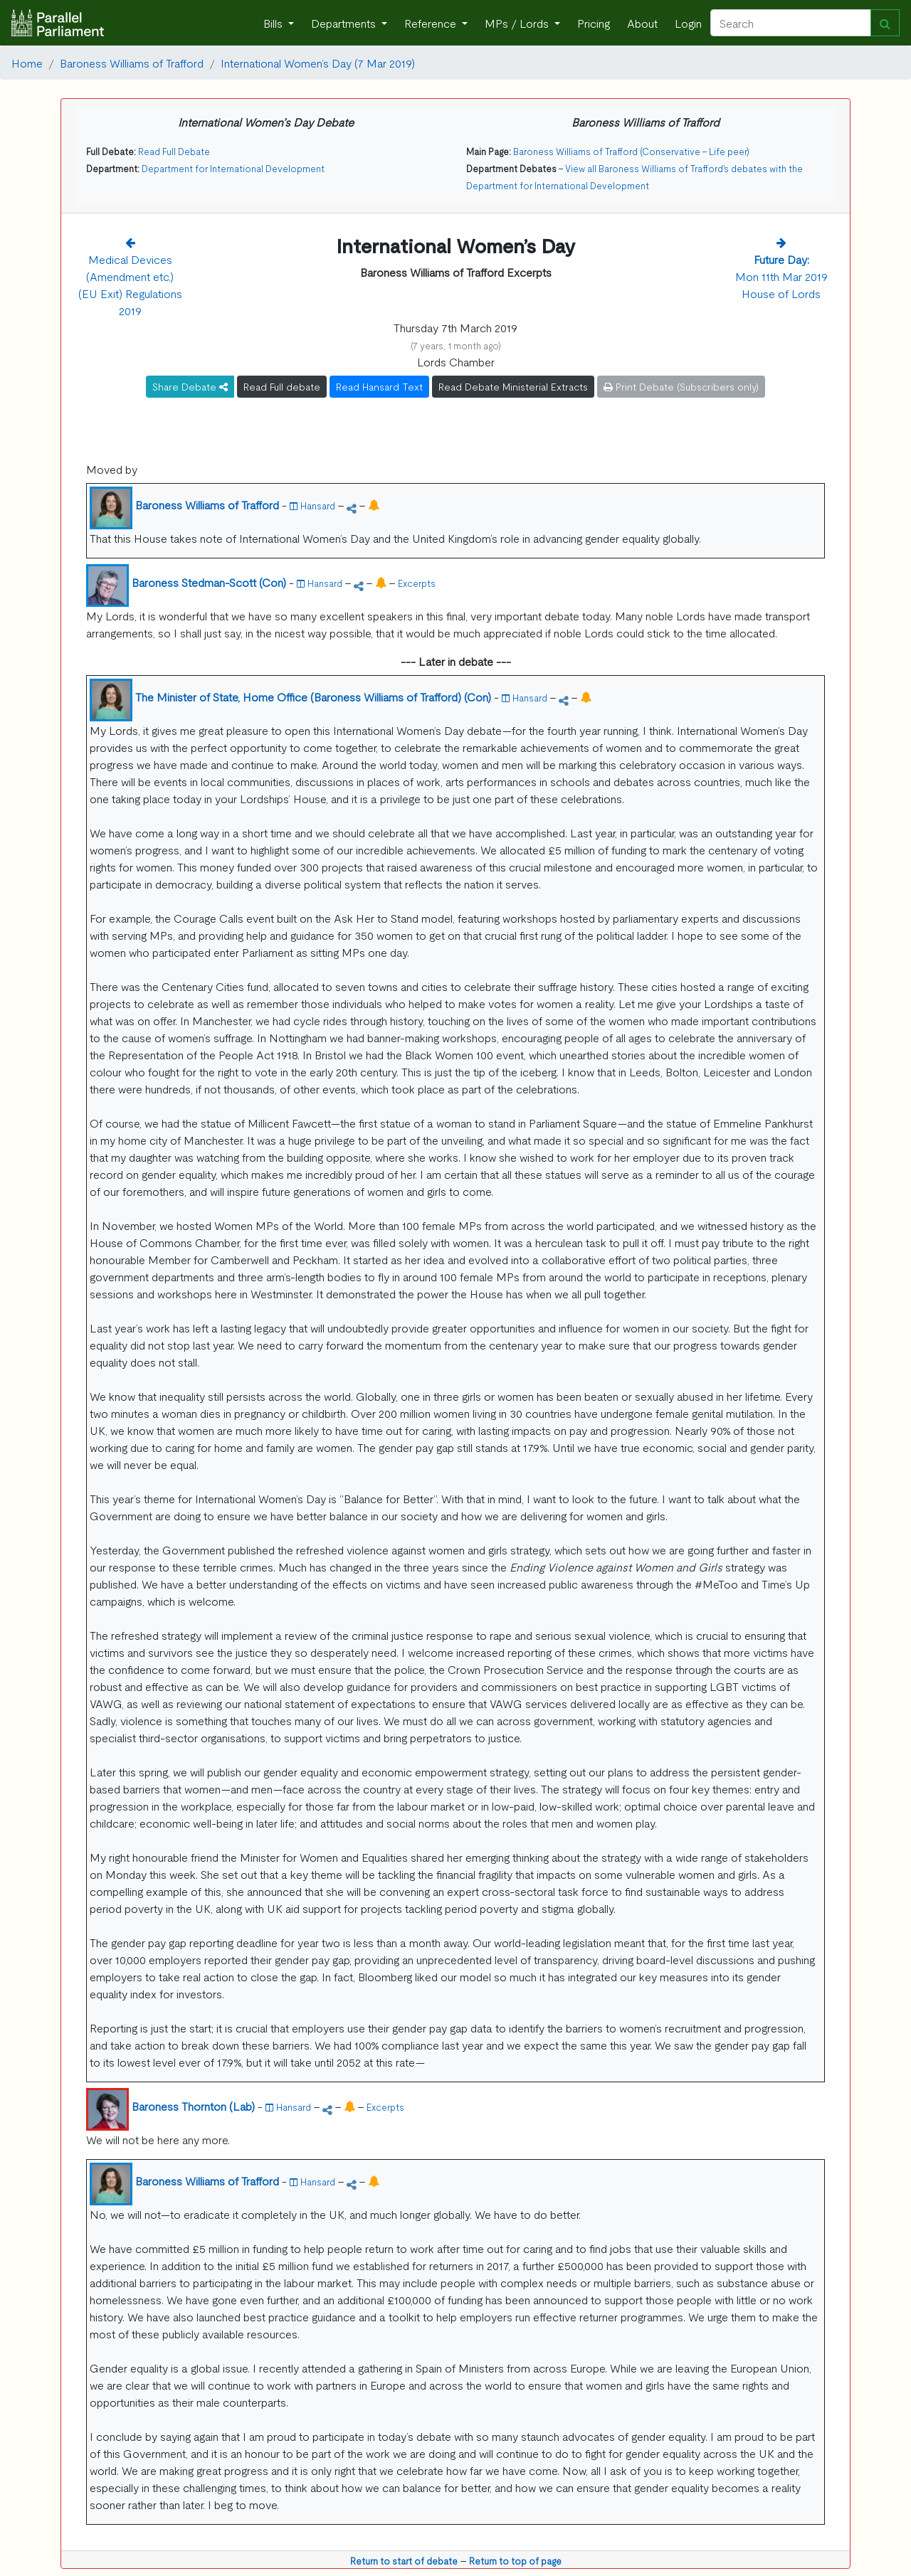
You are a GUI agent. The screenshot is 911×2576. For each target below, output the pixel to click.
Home (27, 62)
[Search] (790, 22)
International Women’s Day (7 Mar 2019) (318, 62)
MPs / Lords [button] (518, 23)
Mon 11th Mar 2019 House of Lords (781, 276)
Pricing (593, 23)
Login (688, 23)
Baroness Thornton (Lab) (193, 2106)
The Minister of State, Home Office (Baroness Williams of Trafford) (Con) (313, 696)
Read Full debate (281, 386)
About (642, 23)
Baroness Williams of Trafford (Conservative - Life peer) (631, 151)
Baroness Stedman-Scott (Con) (209, 582)
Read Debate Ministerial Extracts (513, 386)
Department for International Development (233, 168)
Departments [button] (345, 23)
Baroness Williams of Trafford (132, 62)
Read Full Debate (174, 151)
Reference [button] (431, 23)
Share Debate (190, 386)
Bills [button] (274, 23)
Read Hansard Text (379, 386)
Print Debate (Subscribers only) (681, 386)
